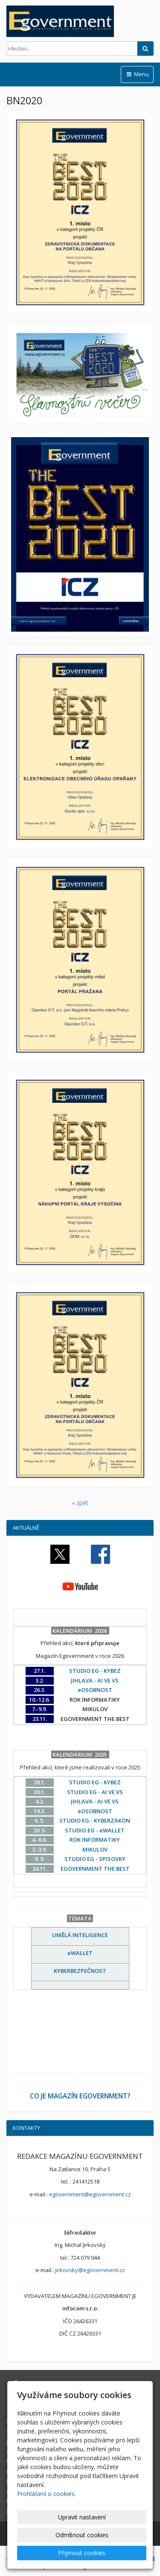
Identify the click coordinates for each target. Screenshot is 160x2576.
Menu (137, 74)
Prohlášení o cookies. (46, 2494)
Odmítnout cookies (81, 2535)
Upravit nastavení (82, 2517)
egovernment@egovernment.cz (90, 2194)
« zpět (80, 1503)
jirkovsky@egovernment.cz (90, 2270)
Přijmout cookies (81, 2553)
